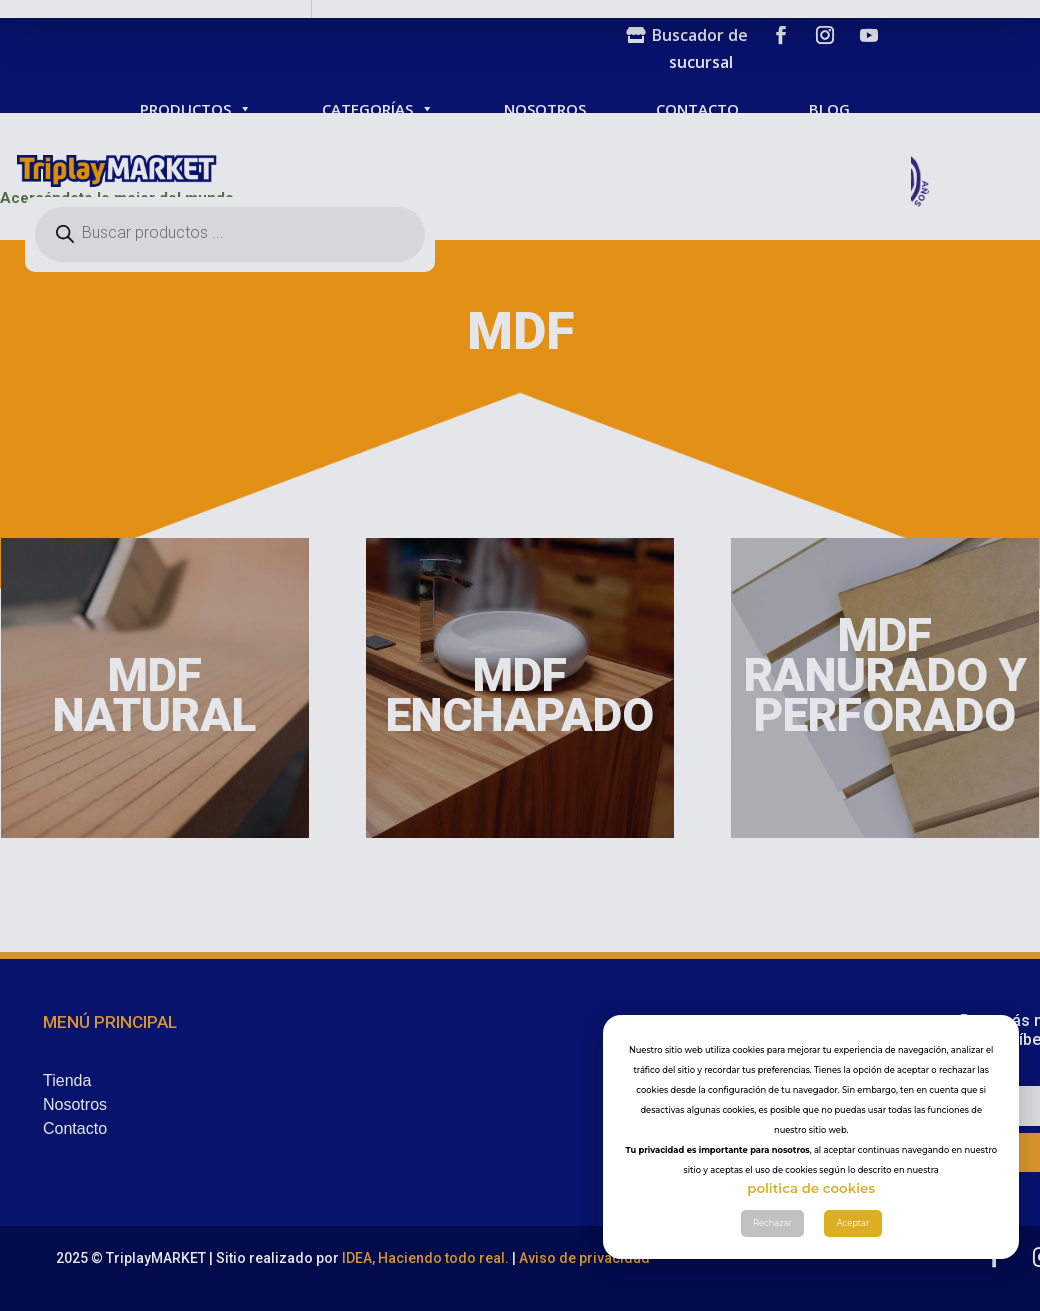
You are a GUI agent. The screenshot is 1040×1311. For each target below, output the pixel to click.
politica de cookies (811, 1252)
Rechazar (772, 1287)
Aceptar (853, 1287)
